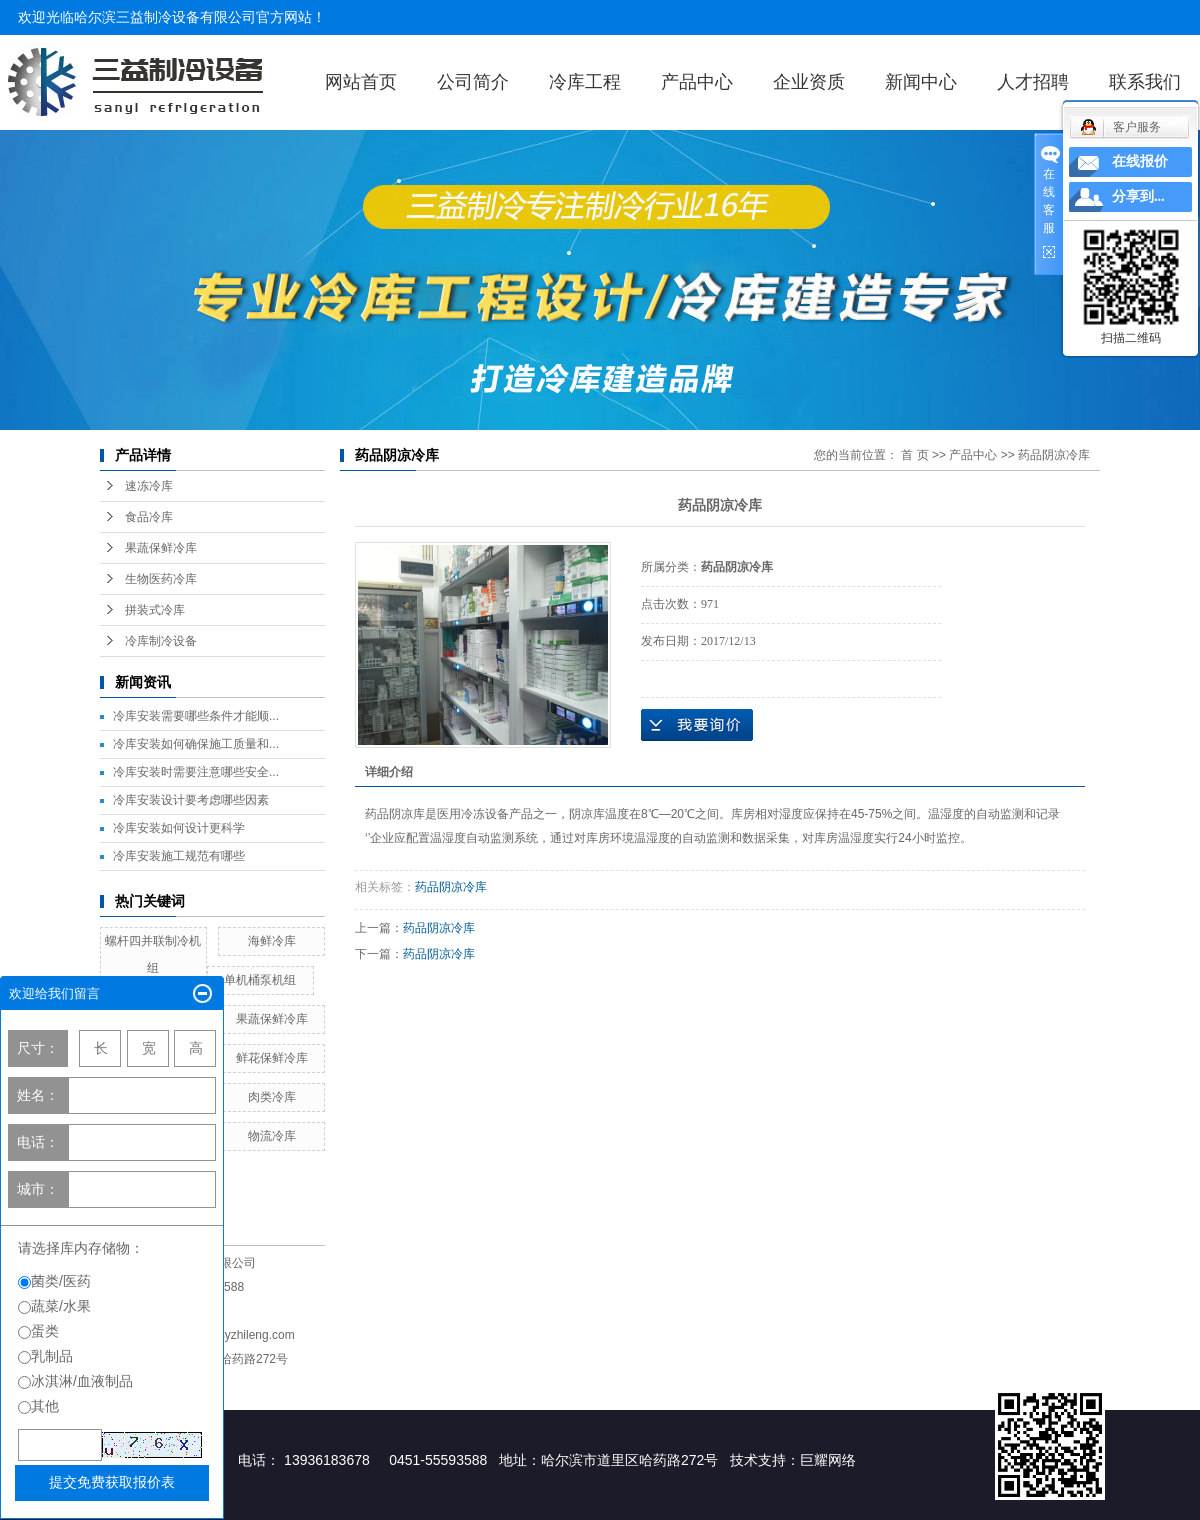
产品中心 (697, 82)
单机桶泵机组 (260, 980)
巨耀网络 (828, 1460)
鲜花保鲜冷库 (272, 1058)
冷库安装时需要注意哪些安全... (196, 772)
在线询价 (697, 725)
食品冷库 (149, 517)
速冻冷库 (149, 486)
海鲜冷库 (272, 941)
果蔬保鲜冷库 (161, 548)
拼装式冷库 (155, 610)
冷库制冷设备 (161, 641)
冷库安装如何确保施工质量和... (196, 744)
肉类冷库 (272, 1097)
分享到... (1138, 196)
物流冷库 (272, 1136)
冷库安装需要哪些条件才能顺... (196, 716)
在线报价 (1140, 161)
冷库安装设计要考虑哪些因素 (191, 800)
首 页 (914, 455)
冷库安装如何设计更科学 (179, 828)
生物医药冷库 (161, 579)
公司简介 (473, 82)
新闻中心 (921, 82)
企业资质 (809, 82)
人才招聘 (1033, 82)
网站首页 (361, 82)
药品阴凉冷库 (1054, 455)
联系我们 (1145, 82)
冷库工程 (585, 82)
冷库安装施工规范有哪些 (179, 856)
